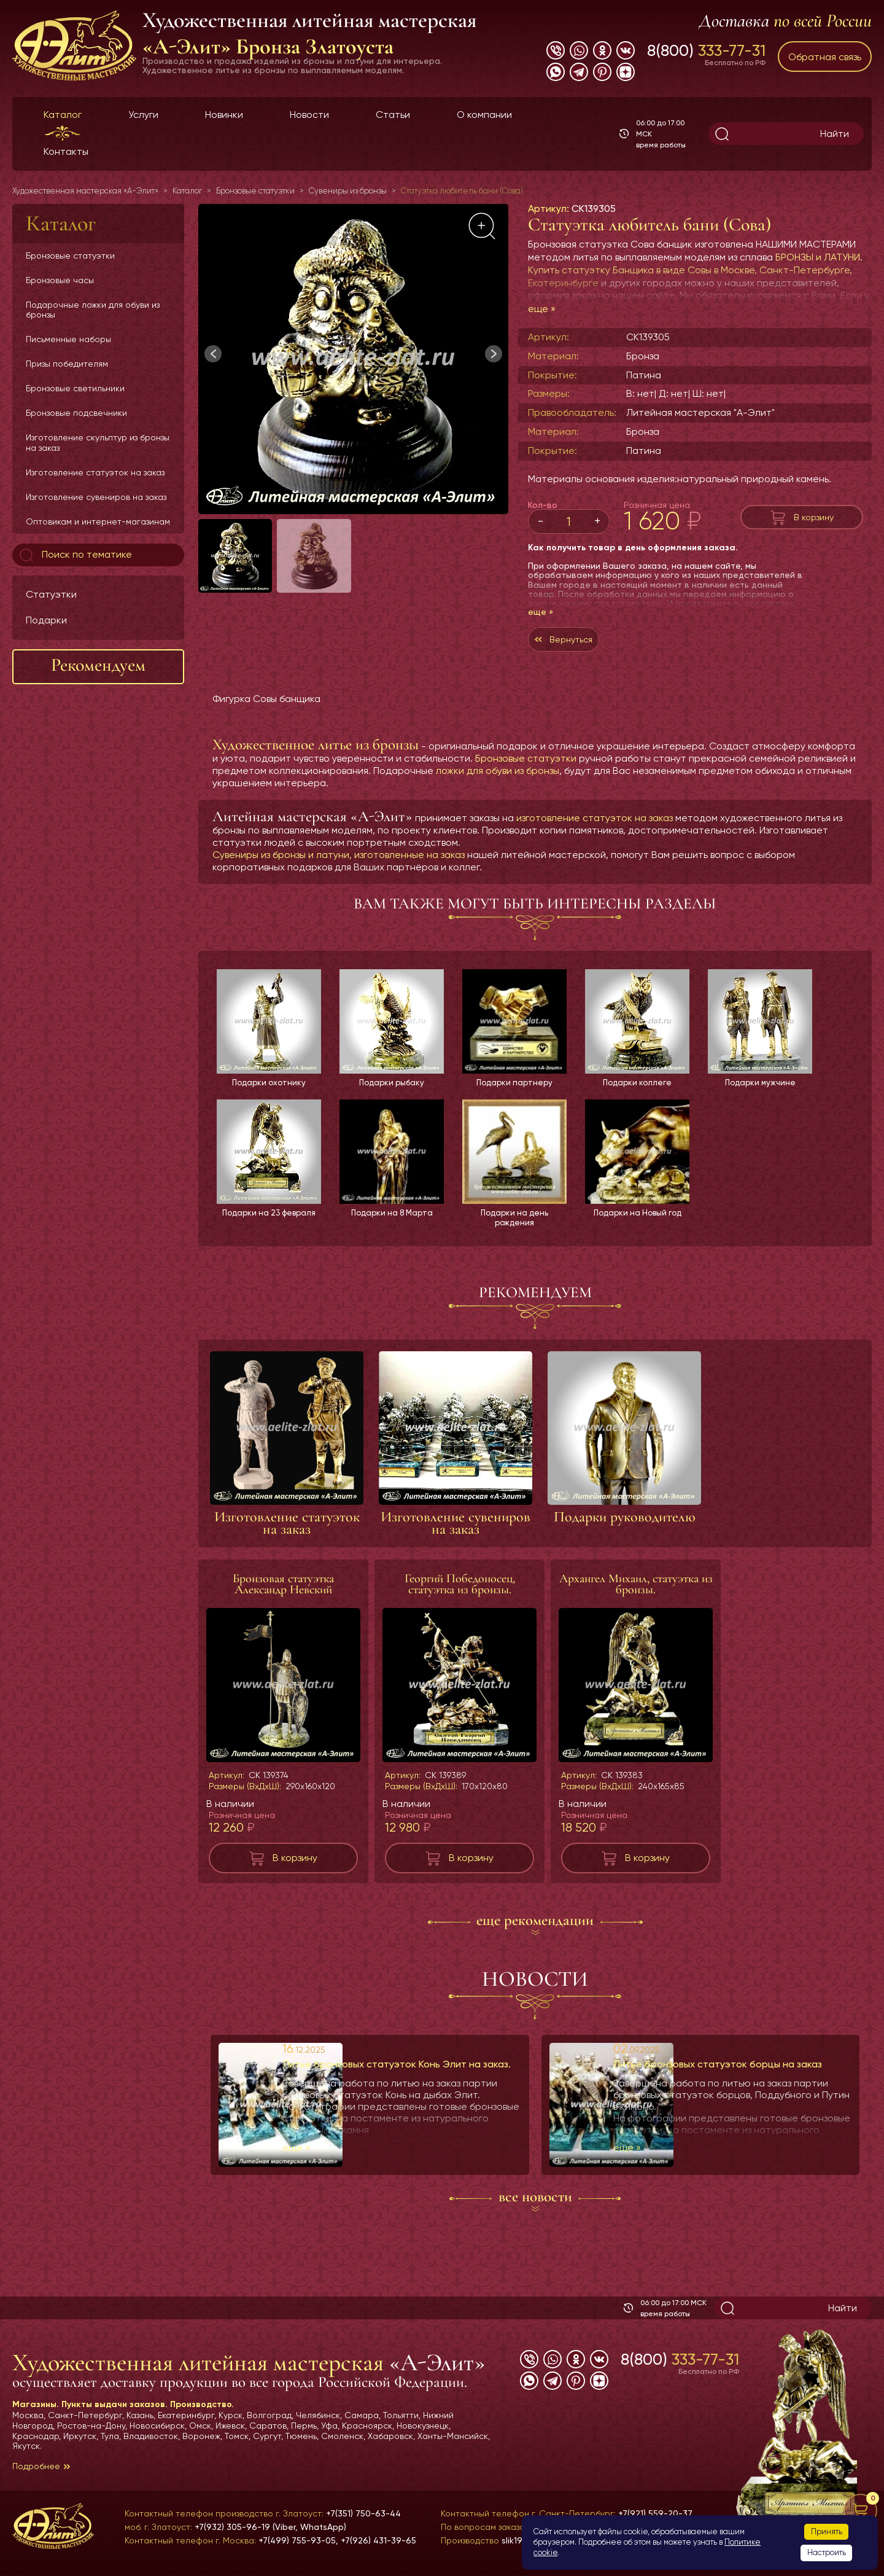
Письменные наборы (68, 339)
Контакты (66, 151)
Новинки (224, 114)
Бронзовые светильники (75, 388)
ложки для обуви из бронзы (497, 777)
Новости (309, 114)
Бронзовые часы (60, 280)
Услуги (143, 114)
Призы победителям (67, 364)
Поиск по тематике (74, 555)
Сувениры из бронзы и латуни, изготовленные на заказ (338, 861)
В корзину (813, 517)
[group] (353, 359)
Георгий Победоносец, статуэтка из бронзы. (460, 1593)
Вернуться (577, 642)
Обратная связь (824, 57)
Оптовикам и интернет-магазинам (98, 521)
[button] (493, 353)
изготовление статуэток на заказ (594, 824)
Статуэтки (51, 594)
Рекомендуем (98, 665)
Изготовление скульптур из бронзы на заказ (97, 442)
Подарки (46, 620)
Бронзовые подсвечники (76, 413)
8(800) (706, 50)
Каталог (63, 114)
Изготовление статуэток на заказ (95, 472)
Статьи (393, 114)
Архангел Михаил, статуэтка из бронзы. (636, 1593)
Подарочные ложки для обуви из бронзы (93, 309)
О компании (484, 114)
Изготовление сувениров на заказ (96, 497)
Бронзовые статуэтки (70, 255)
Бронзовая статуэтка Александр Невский (283, 1593)
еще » (542, 308)
